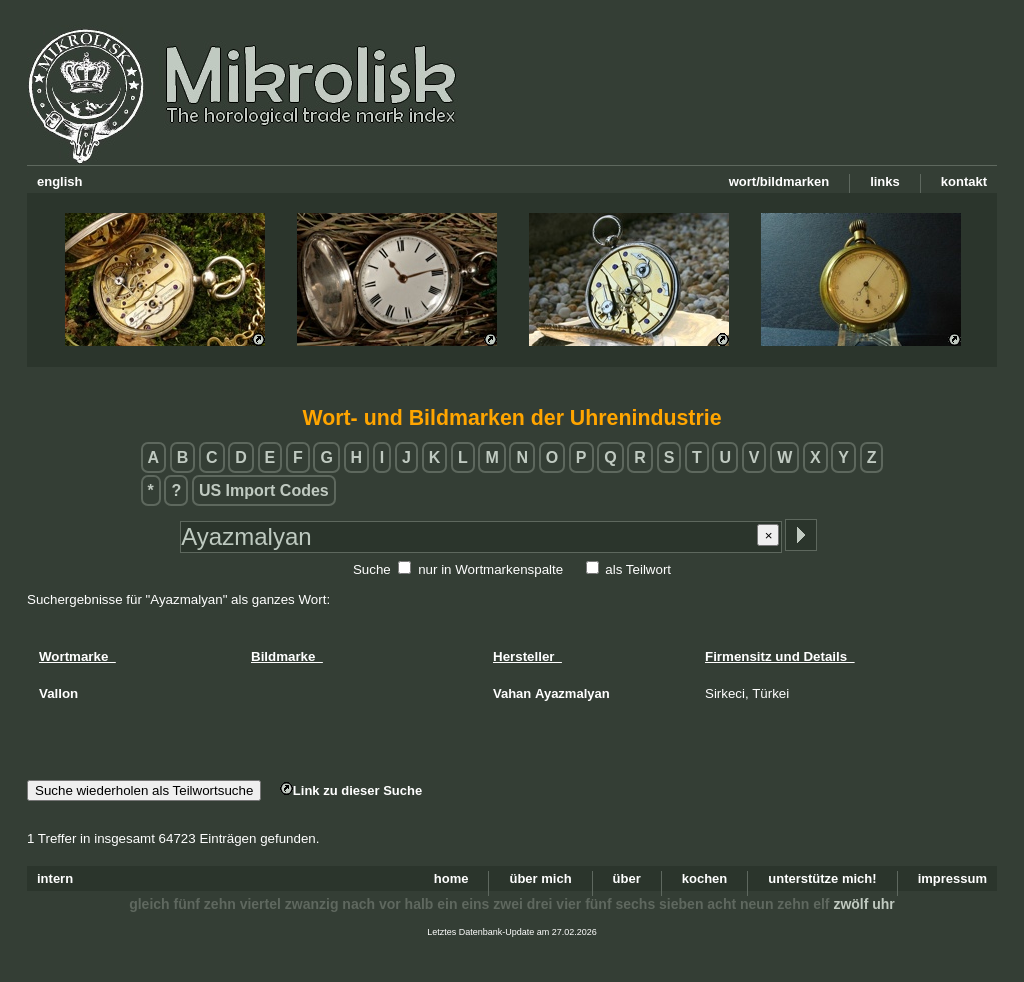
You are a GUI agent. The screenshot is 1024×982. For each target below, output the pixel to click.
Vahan (512, 693)
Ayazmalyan (572, 693)
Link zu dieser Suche (351, 790)
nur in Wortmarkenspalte (490, 569)
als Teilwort (638, 569)
